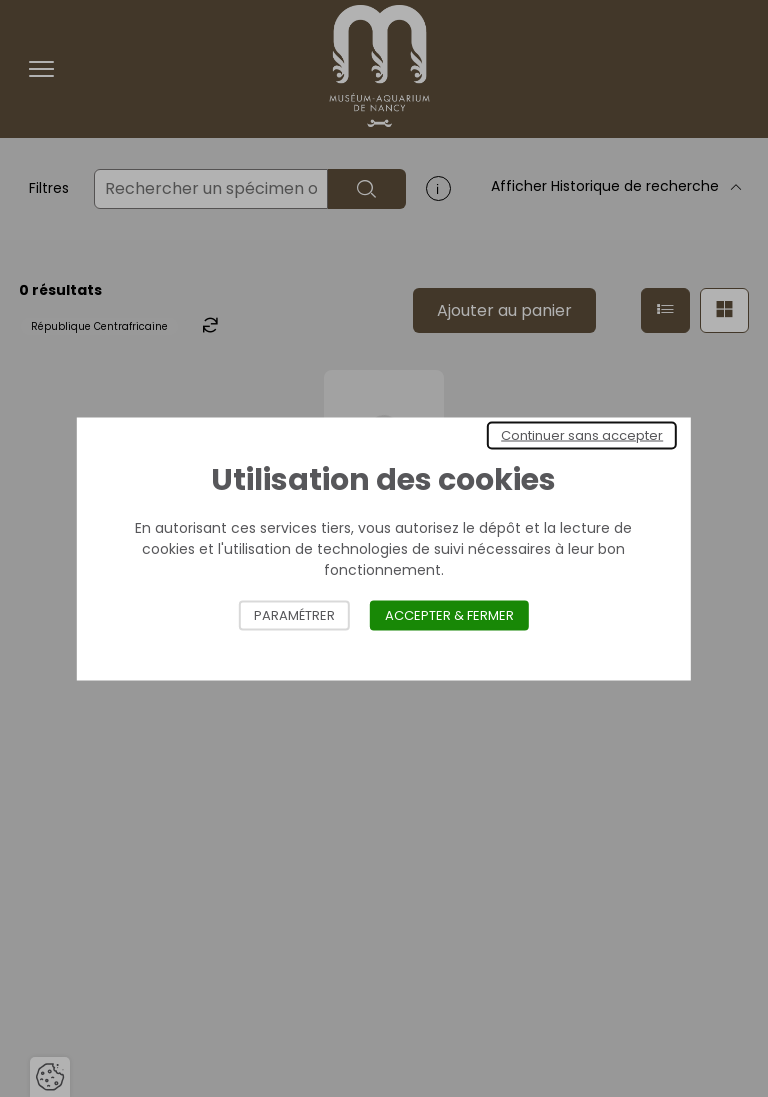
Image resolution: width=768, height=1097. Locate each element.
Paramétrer (294, 614)
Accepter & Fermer (449, 614)
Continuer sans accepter (582, 434)
